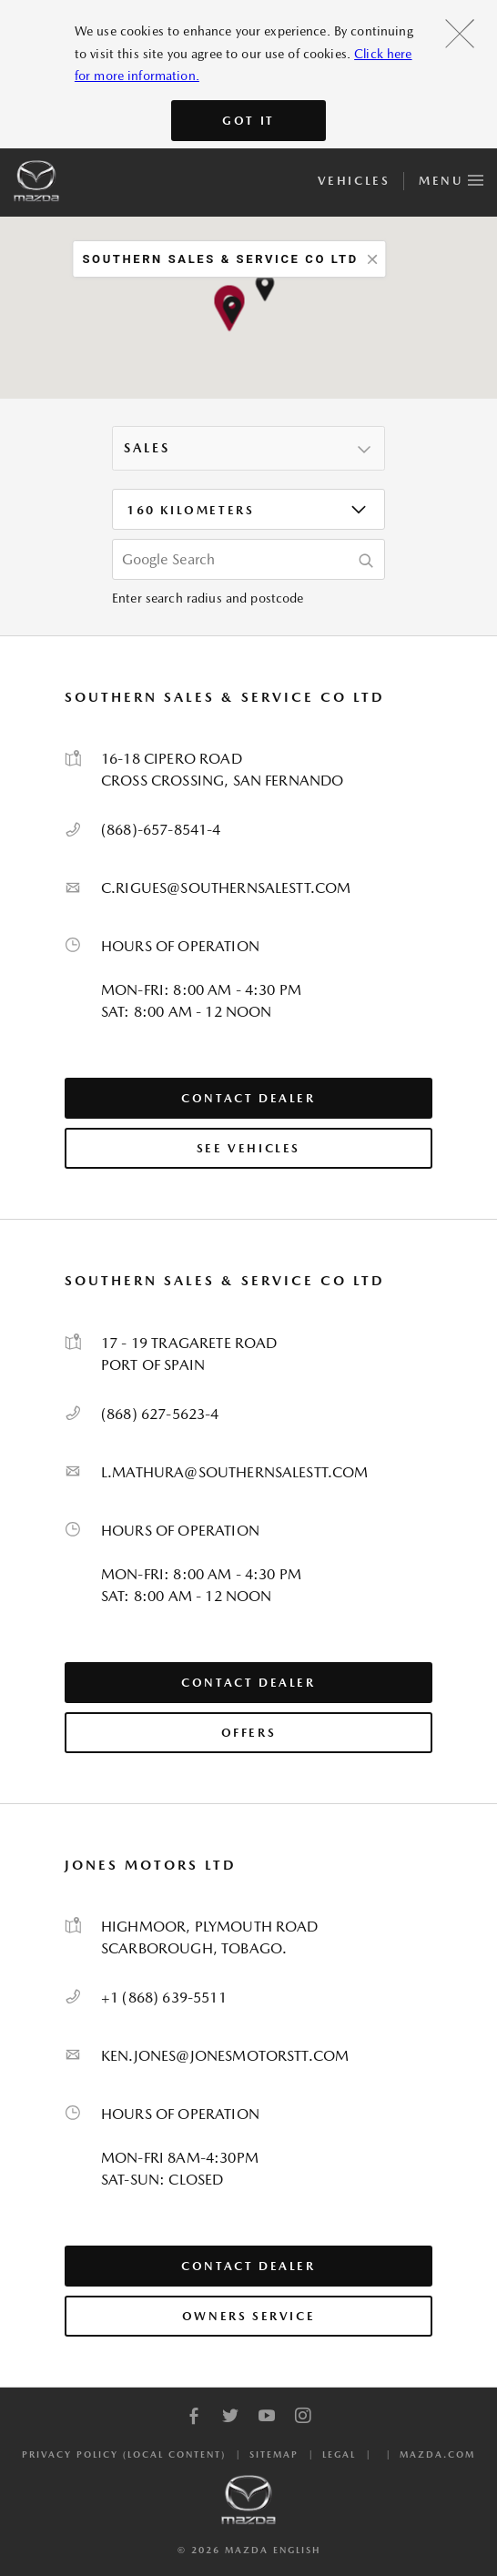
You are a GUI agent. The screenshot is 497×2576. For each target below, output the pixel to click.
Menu (451, 177)
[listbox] (248, 449)
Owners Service (248, 2316)
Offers (249, 1732)
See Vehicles (248, 1148)
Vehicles (354, 181)
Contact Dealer (248, 1098)
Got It (248, 120)
